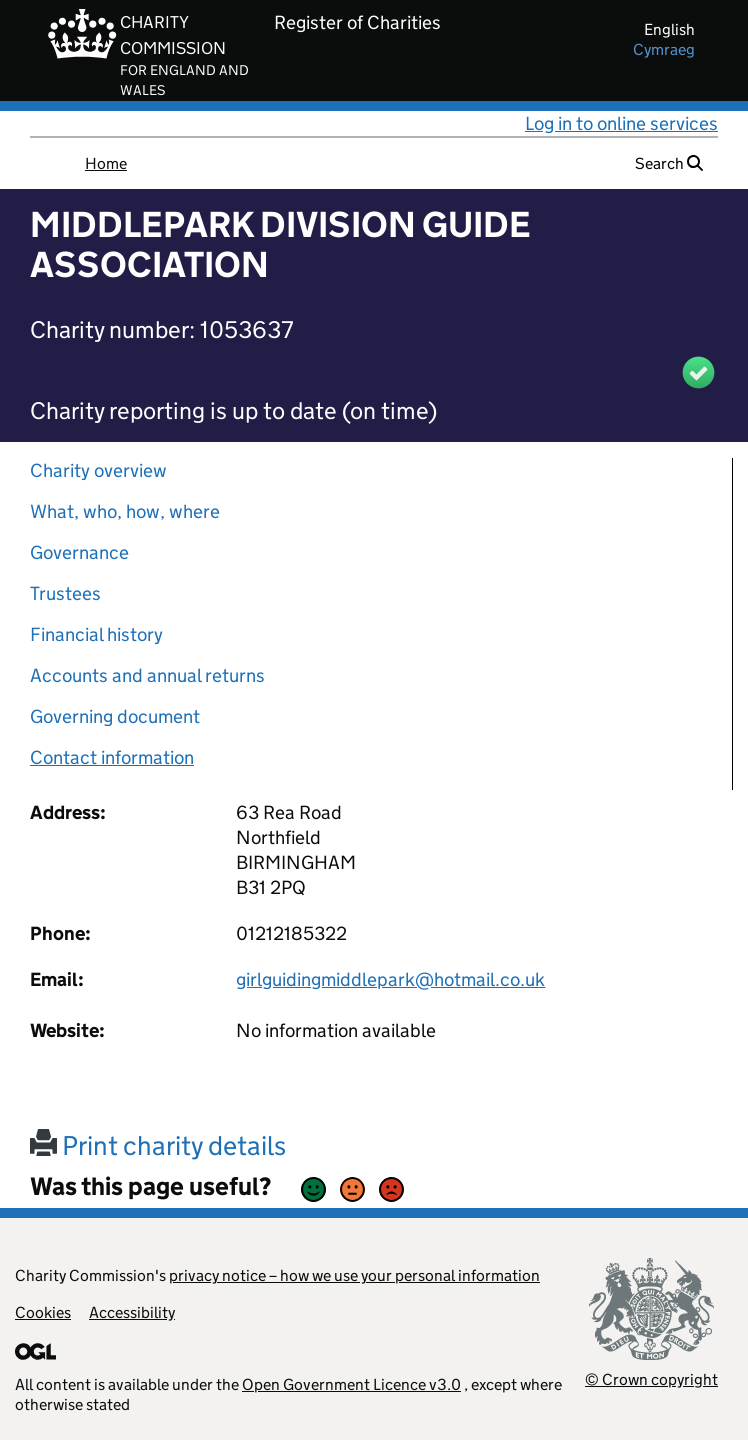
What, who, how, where (125, 511)
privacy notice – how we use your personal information (354, 1275)
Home (106, 163)
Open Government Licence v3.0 (351, 1384)
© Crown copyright (651, 1379)
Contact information (112, 757)
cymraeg (664, 49)
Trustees (65, 593)
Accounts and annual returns (147, 675)
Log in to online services (621, 123)
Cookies (43, 1312)
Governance (79, 552)
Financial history (96, 634)
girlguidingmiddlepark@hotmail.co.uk (390, 979)
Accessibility (132, 1312)
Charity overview (98, 470)
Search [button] (669, 163)
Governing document (115, 716)
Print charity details (158, 1145)
